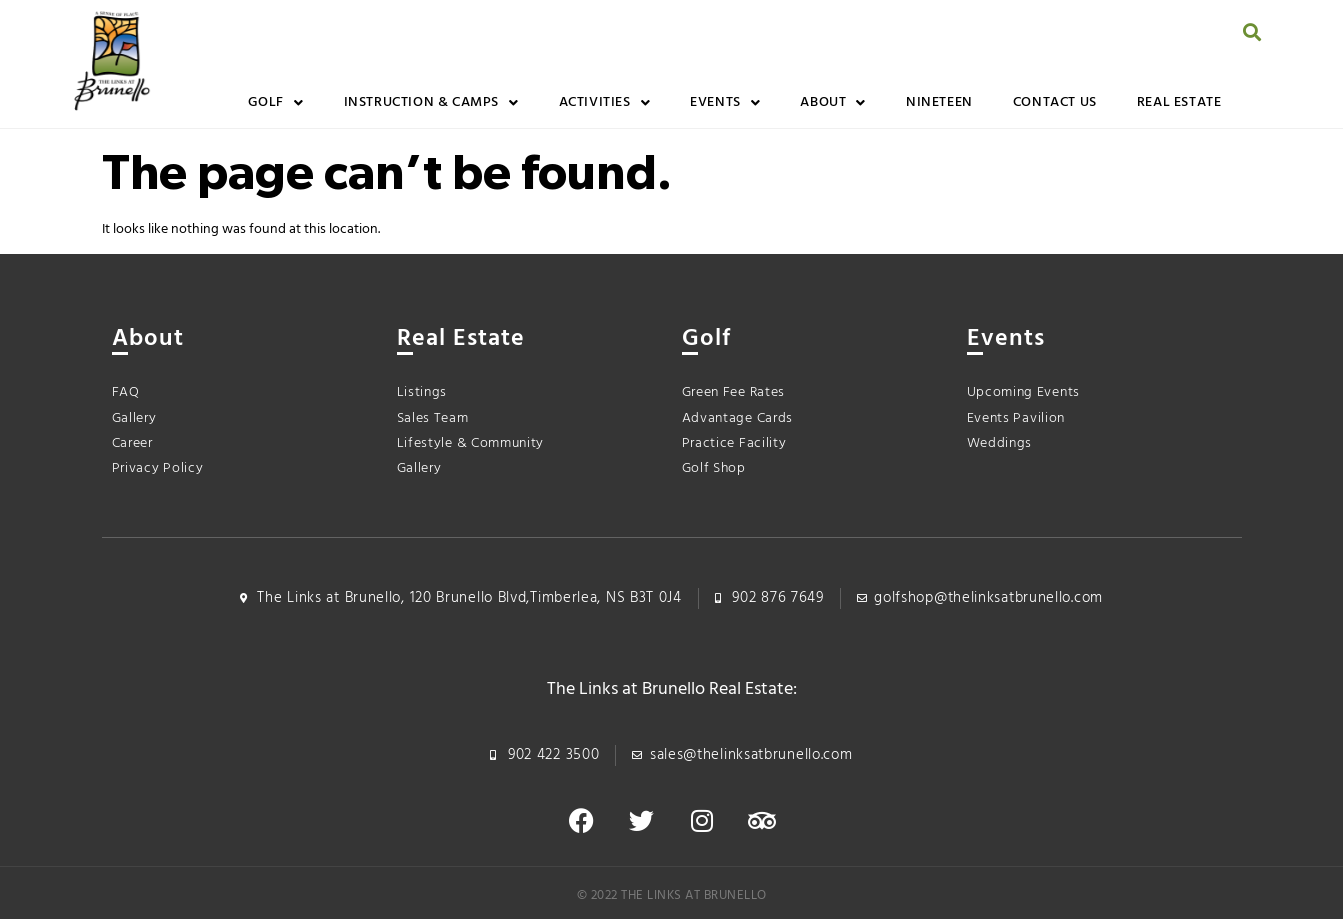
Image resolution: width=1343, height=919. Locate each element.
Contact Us (1055, 102)
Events (725, 103)
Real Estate (1179, 102)
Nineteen (939, 102)
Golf (276, 103)
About (833, 103)
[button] (1251, 31)
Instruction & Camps (431, 103)
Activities (605, 103)
